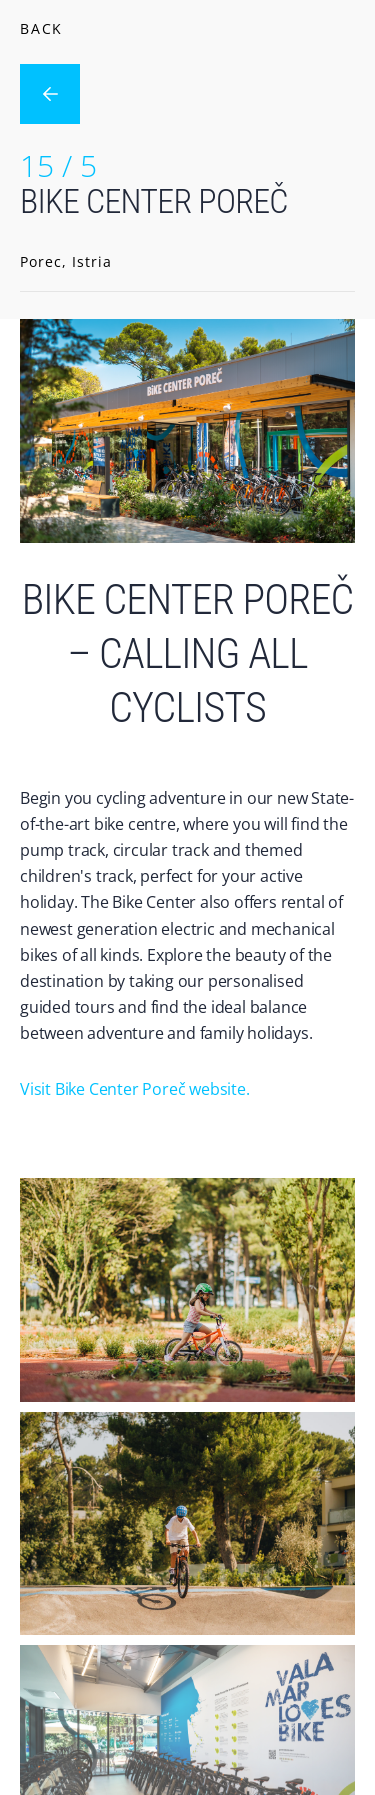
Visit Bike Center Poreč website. (135, 1089)
